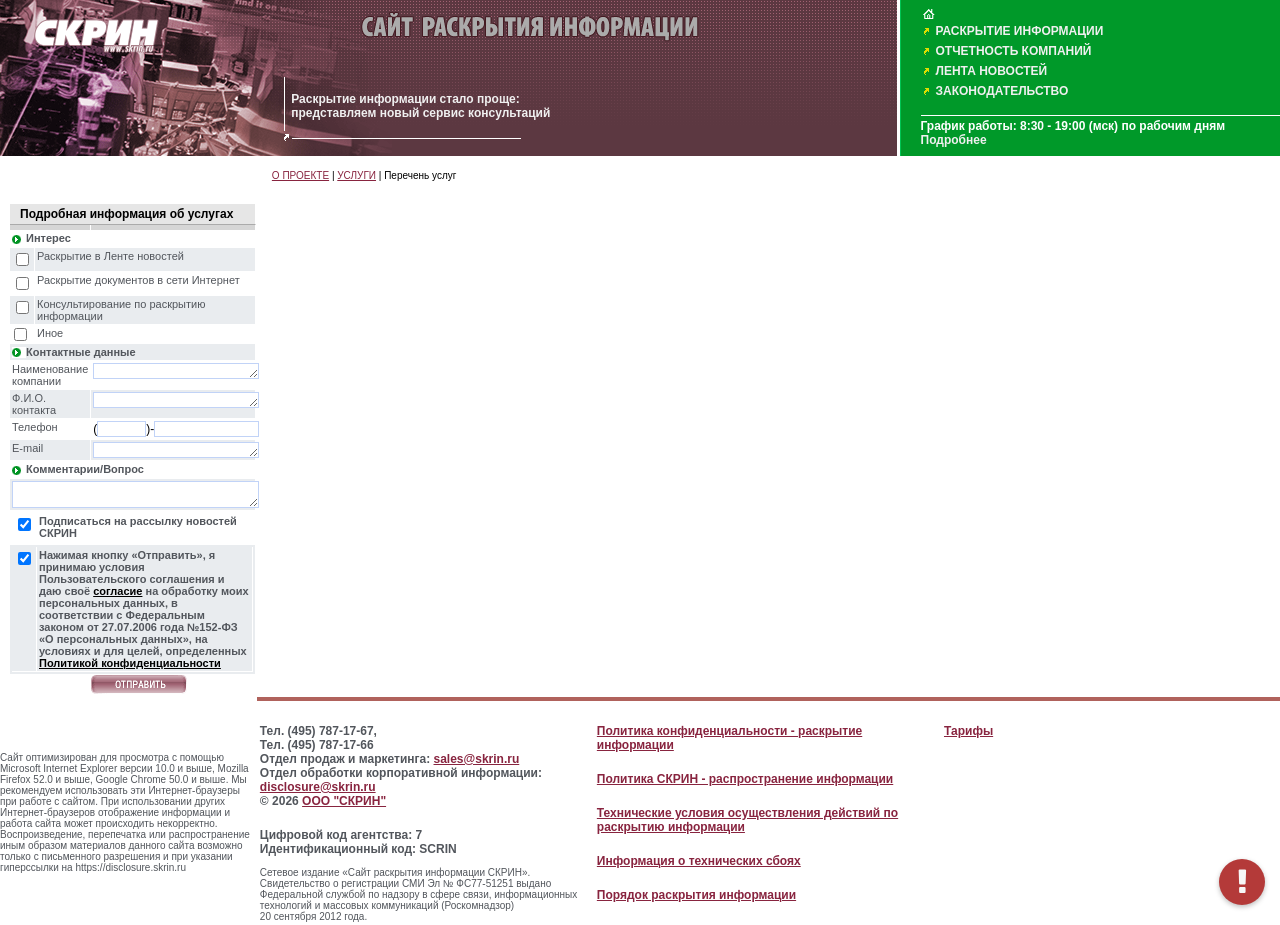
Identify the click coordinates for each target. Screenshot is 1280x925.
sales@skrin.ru (477, 759)
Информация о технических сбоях (699, 861)
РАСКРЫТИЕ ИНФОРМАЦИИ (1020, 31)
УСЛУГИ (356, 175)
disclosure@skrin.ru (318, 787)
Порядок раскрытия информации (696, 895)
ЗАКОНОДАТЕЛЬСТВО (1002, 91)
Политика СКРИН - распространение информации (745, 779)
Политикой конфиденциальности (130, 663)
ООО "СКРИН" (344, 801)
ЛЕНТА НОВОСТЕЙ (992, 71)
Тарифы (968, 731)
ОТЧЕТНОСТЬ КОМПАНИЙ (1014, 51)
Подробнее (954, 140)
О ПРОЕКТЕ (300, 175)
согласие (117, 591)
